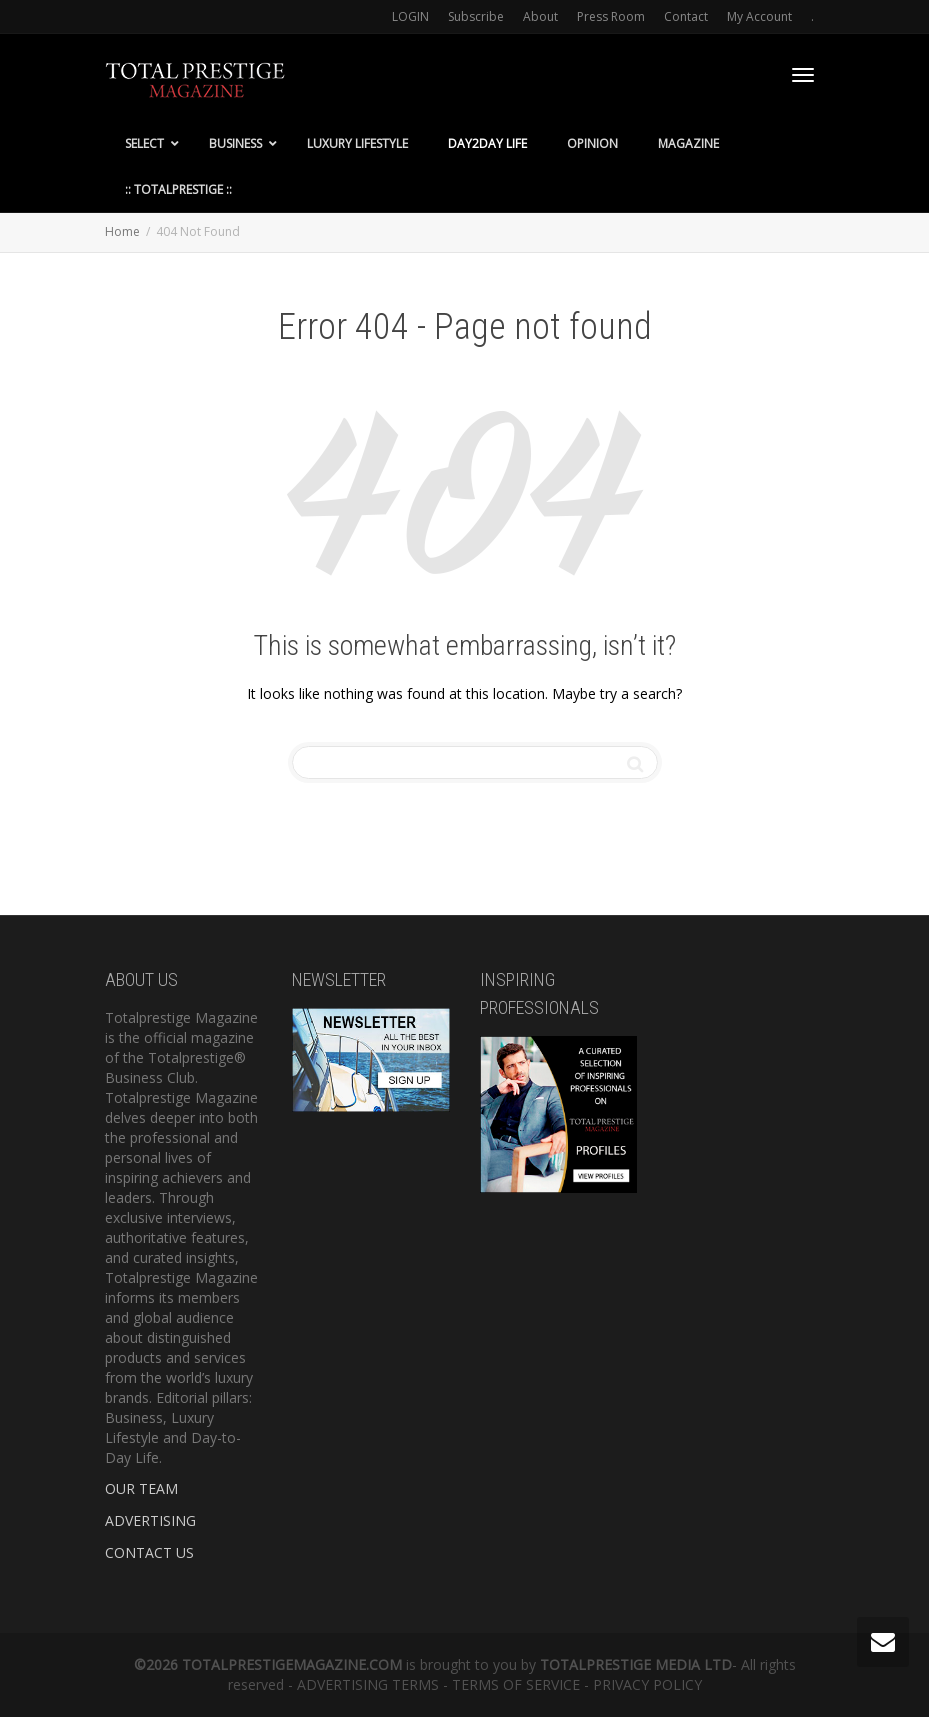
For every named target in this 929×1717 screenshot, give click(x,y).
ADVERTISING (150, 1520)
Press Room (611, 16)
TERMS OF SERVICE (516, 1684)
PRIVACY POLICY (647, 1684)
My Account (759, 16)
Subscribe (476, 16)
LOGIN (410, 16)
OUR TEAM (141, 1488)
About (540, 16)
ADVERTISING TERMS (368, 1684)
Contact (686, 16)
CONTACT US (149, 1552)
